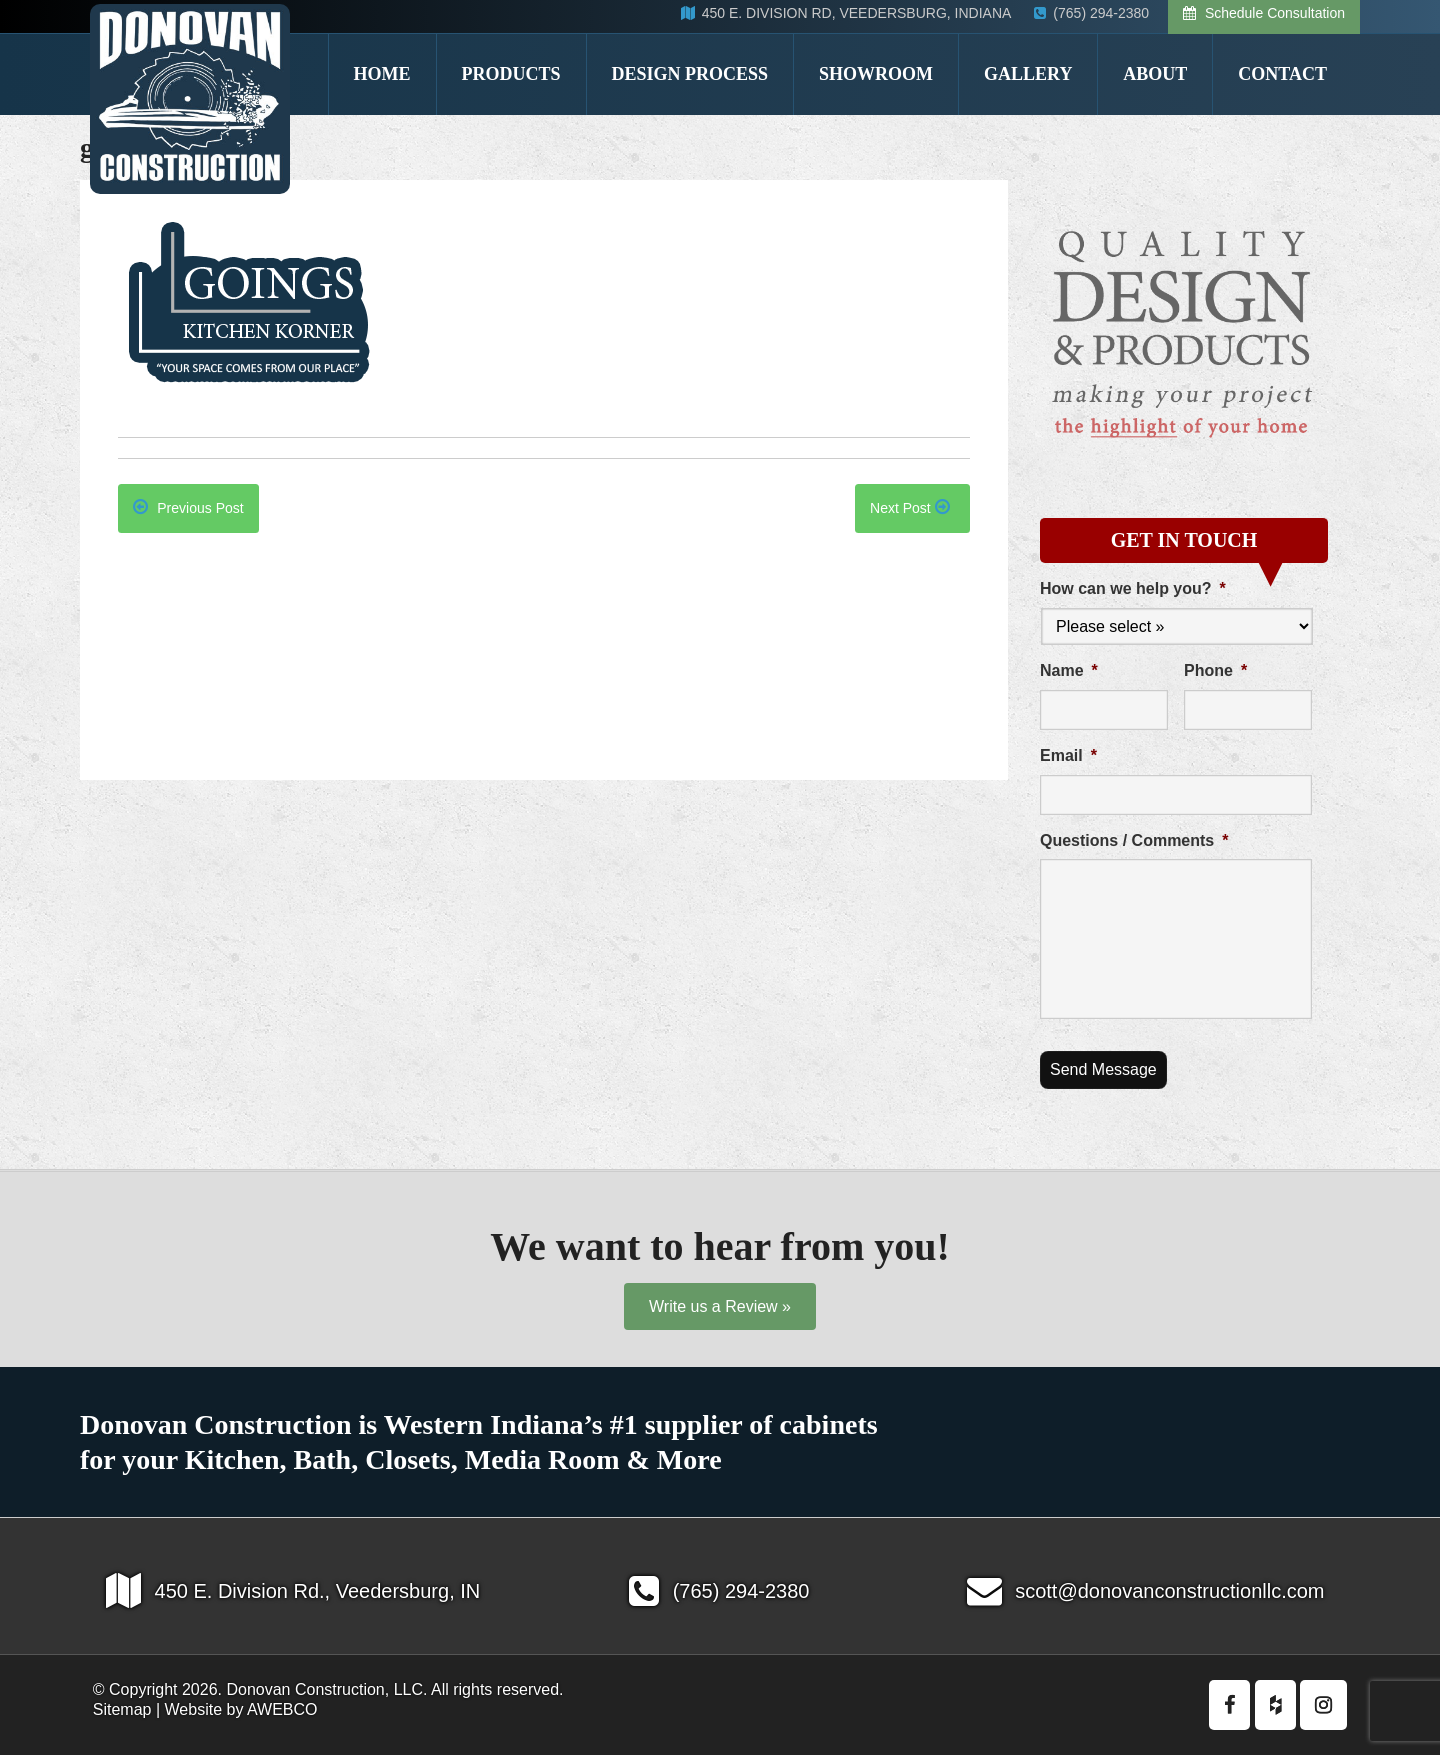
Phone (1215, 670)
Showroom (876, 74)
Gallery (1028, 74)
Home (382, 74)
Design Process (690, 74)
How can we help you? (1133, 588)
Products (511, 74)
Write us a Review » (720, 1306)
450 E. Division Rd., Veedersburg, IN (293, 1591)
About (1155, 74)
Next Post (910, 508)
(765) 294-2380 (719, 1591)
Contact (1282, 74)
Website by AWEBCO (241, 1709)
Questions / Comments (1134, 840)
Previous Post (188, 508)
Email (1068, 755)
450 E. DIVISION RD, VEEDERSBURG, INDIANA (848, 13)
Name (1069, 670)
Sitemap (122, 1709)
